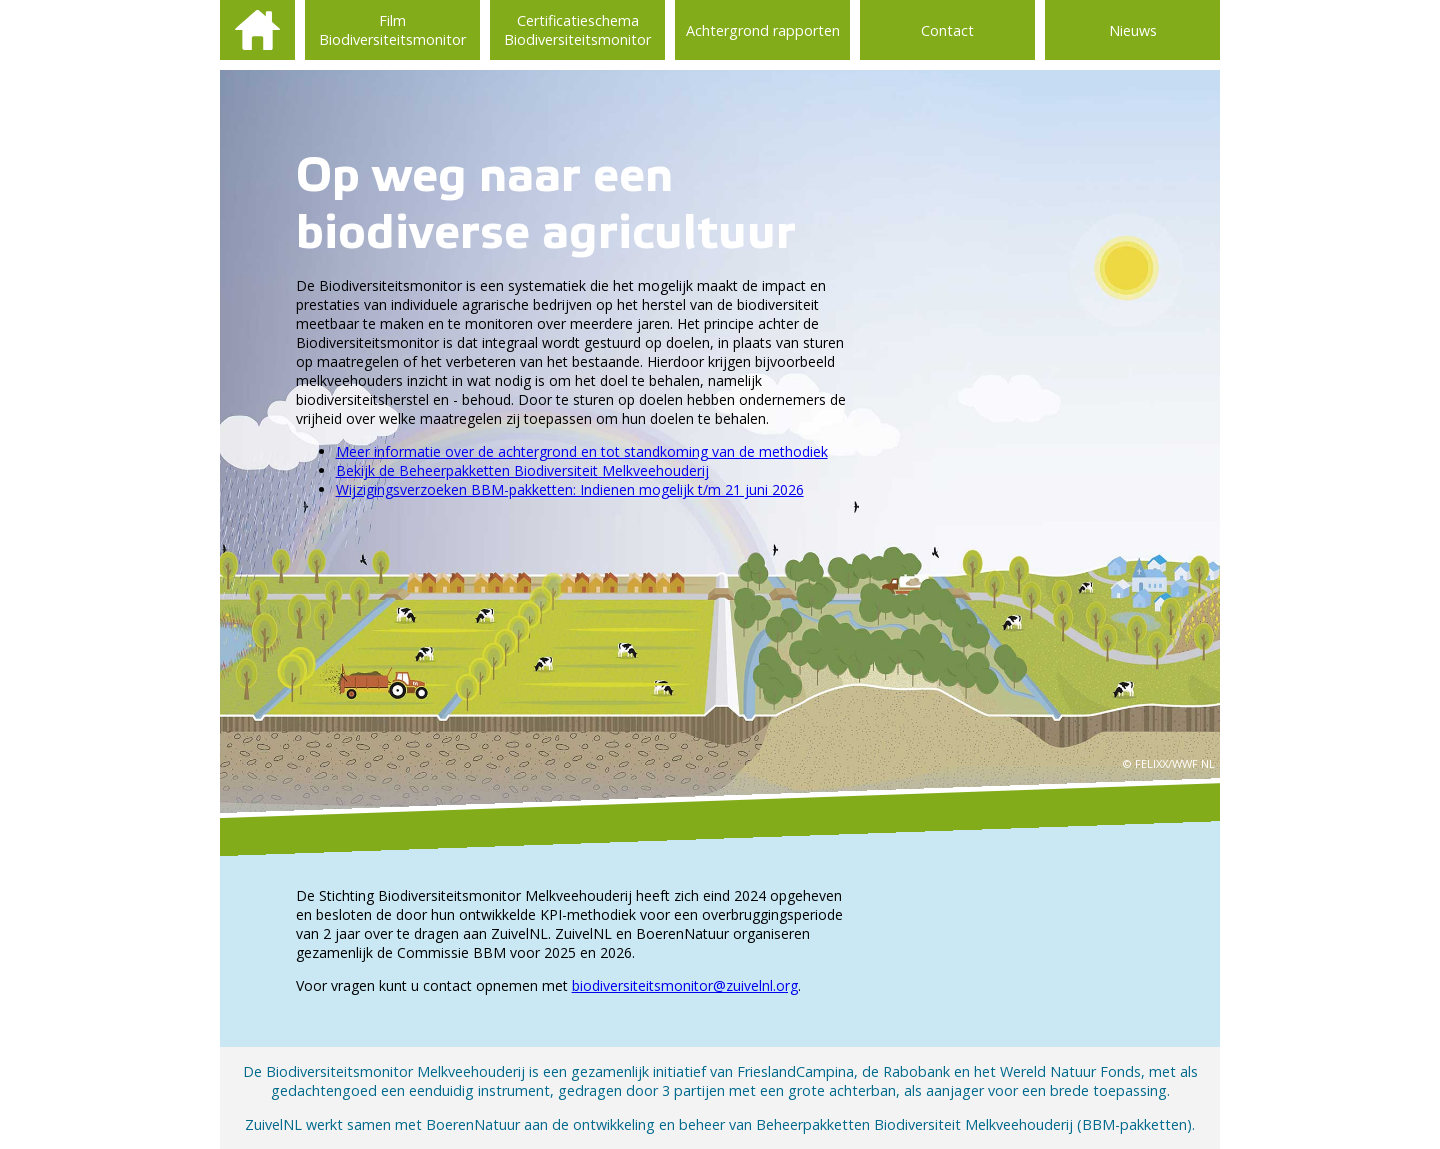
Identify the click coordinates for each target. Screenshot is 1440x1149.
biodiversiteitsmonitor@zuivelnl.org (685, 985)
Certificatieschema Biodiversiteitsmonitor (577, 30)
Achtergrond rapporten (763, 30)
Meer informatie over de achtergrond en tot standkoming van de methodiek (582, 451)
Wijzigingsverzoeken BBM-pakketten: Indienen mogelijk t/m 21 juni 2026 (570, 489)
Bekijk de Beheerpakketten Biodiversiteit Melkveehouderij (522, 470)
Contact (947, 30)
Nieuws (1133, 30)
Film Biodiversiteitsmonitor (392, 30)
